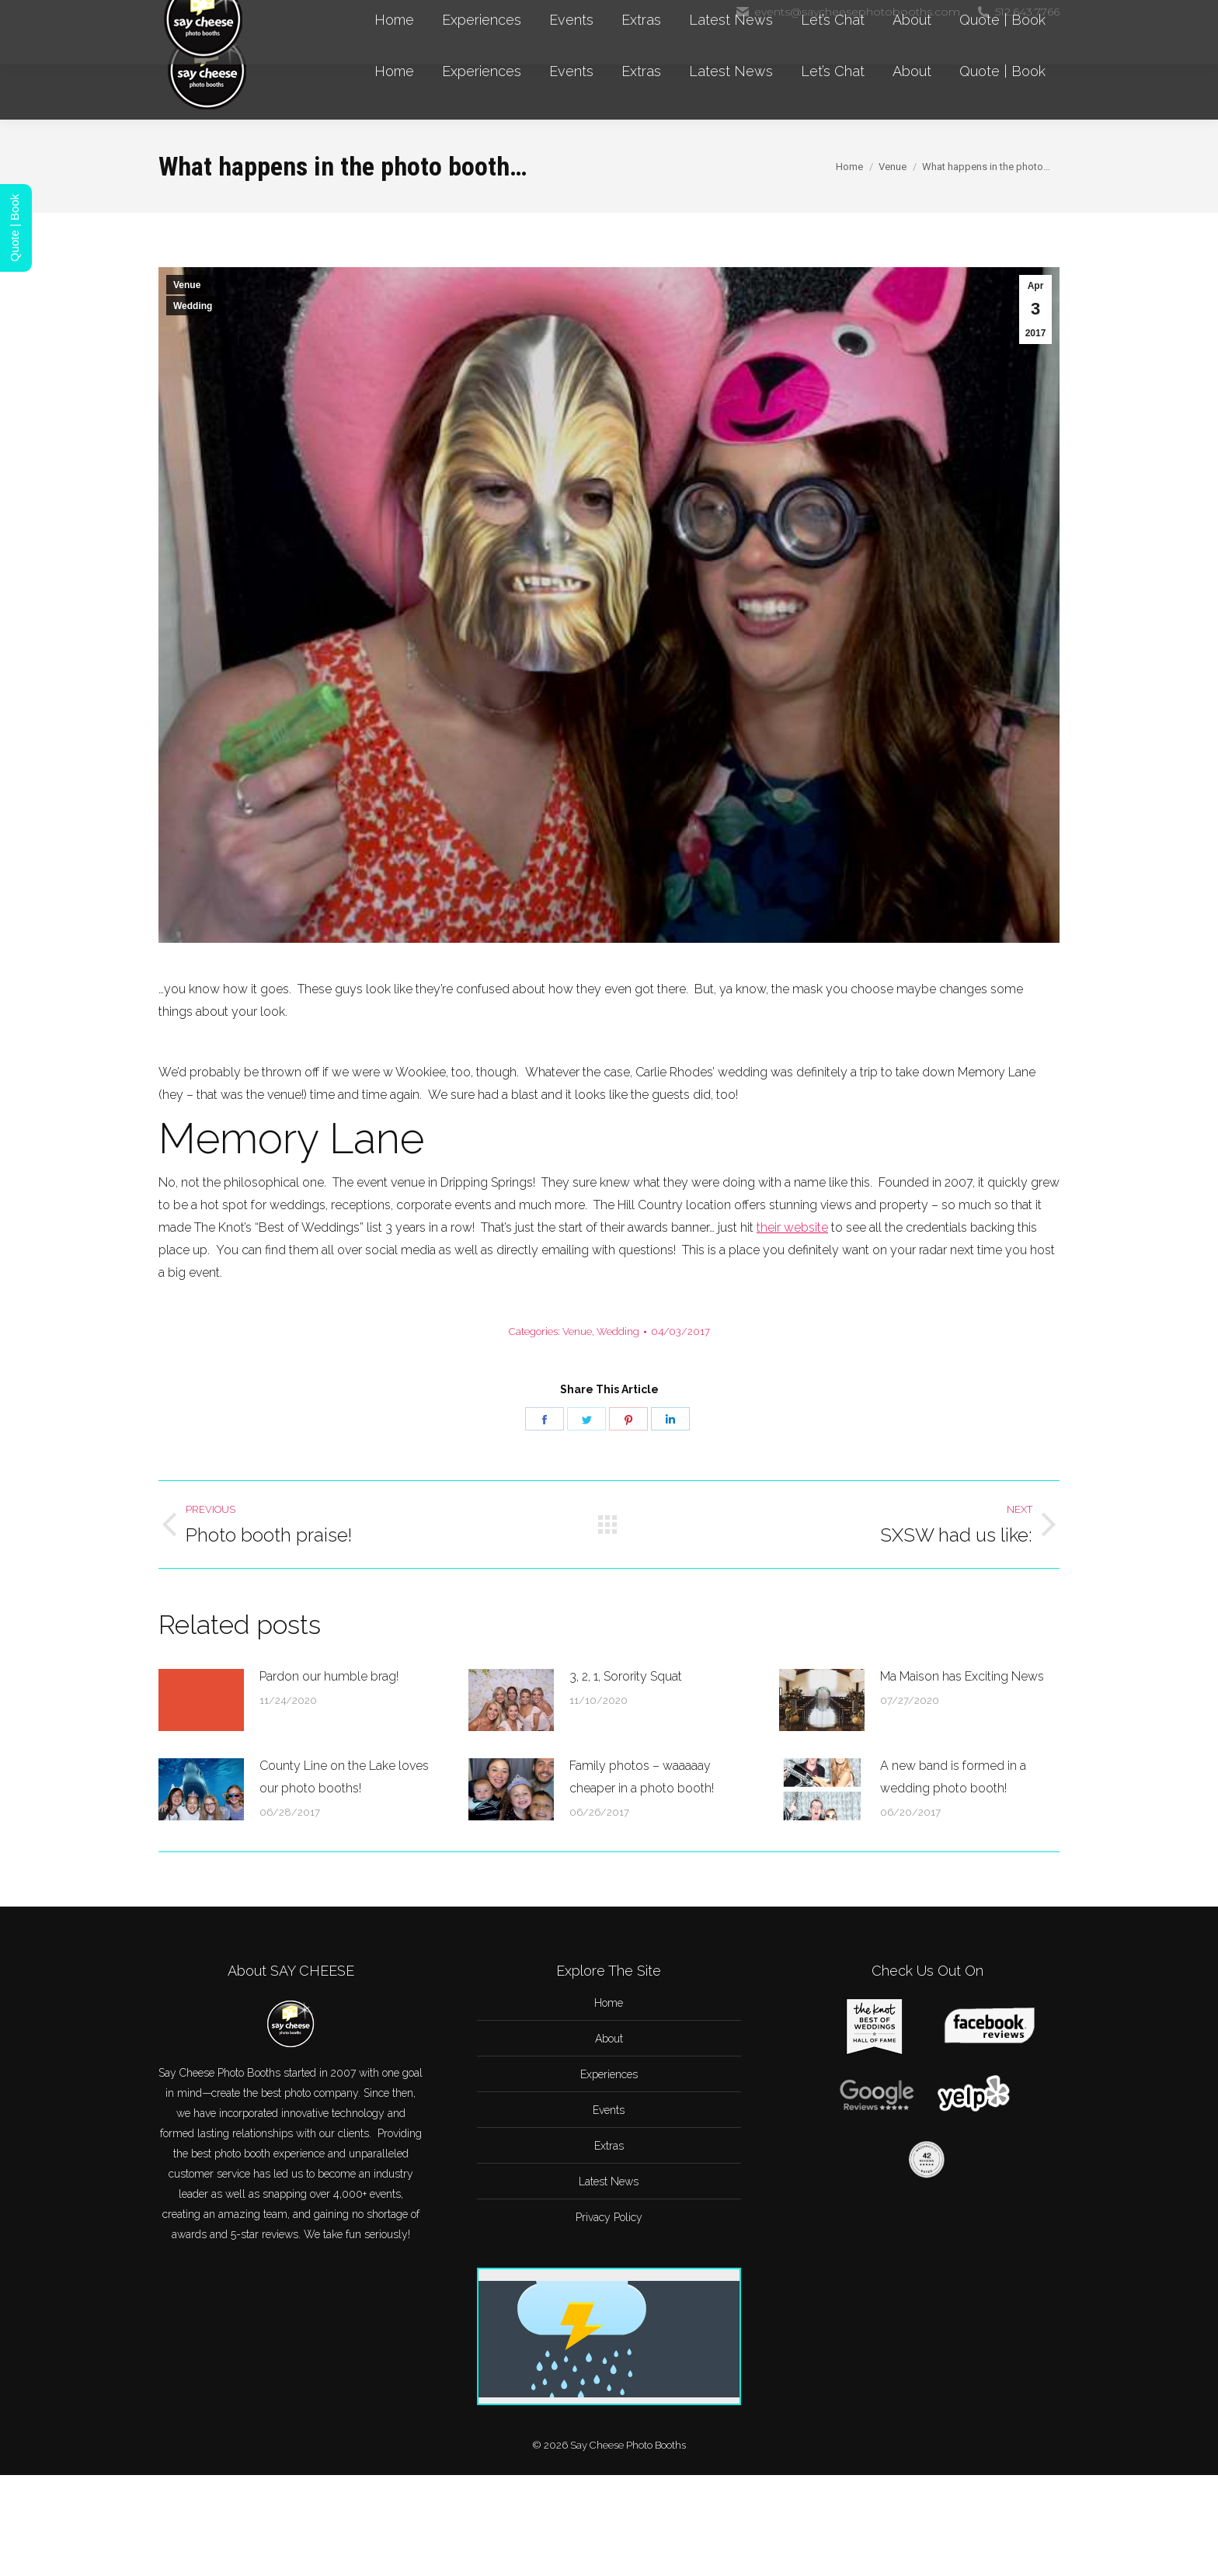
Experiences (609, 2074)
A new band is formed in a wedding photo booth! (953, 1777)
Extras (609, 2146)
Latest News (609, 2181)
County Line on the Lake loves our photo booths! (344, 1777)
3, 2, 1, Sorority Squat (625, 1676)
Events (609, 2110)
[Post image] (201, 1700)
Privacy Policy (609, 2217)
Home (608, 2003)
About (609, 2038)
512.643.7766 (1018, 12)
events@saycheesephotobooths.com (847, 12)
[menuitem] (394, 71)
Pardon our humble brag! (328, 1676)
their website (792, 1227)
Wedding (192, 306)
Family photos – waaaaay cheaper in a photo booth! (641, 1777)
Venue (186, 285)
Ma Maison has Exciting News (962, 1676)
